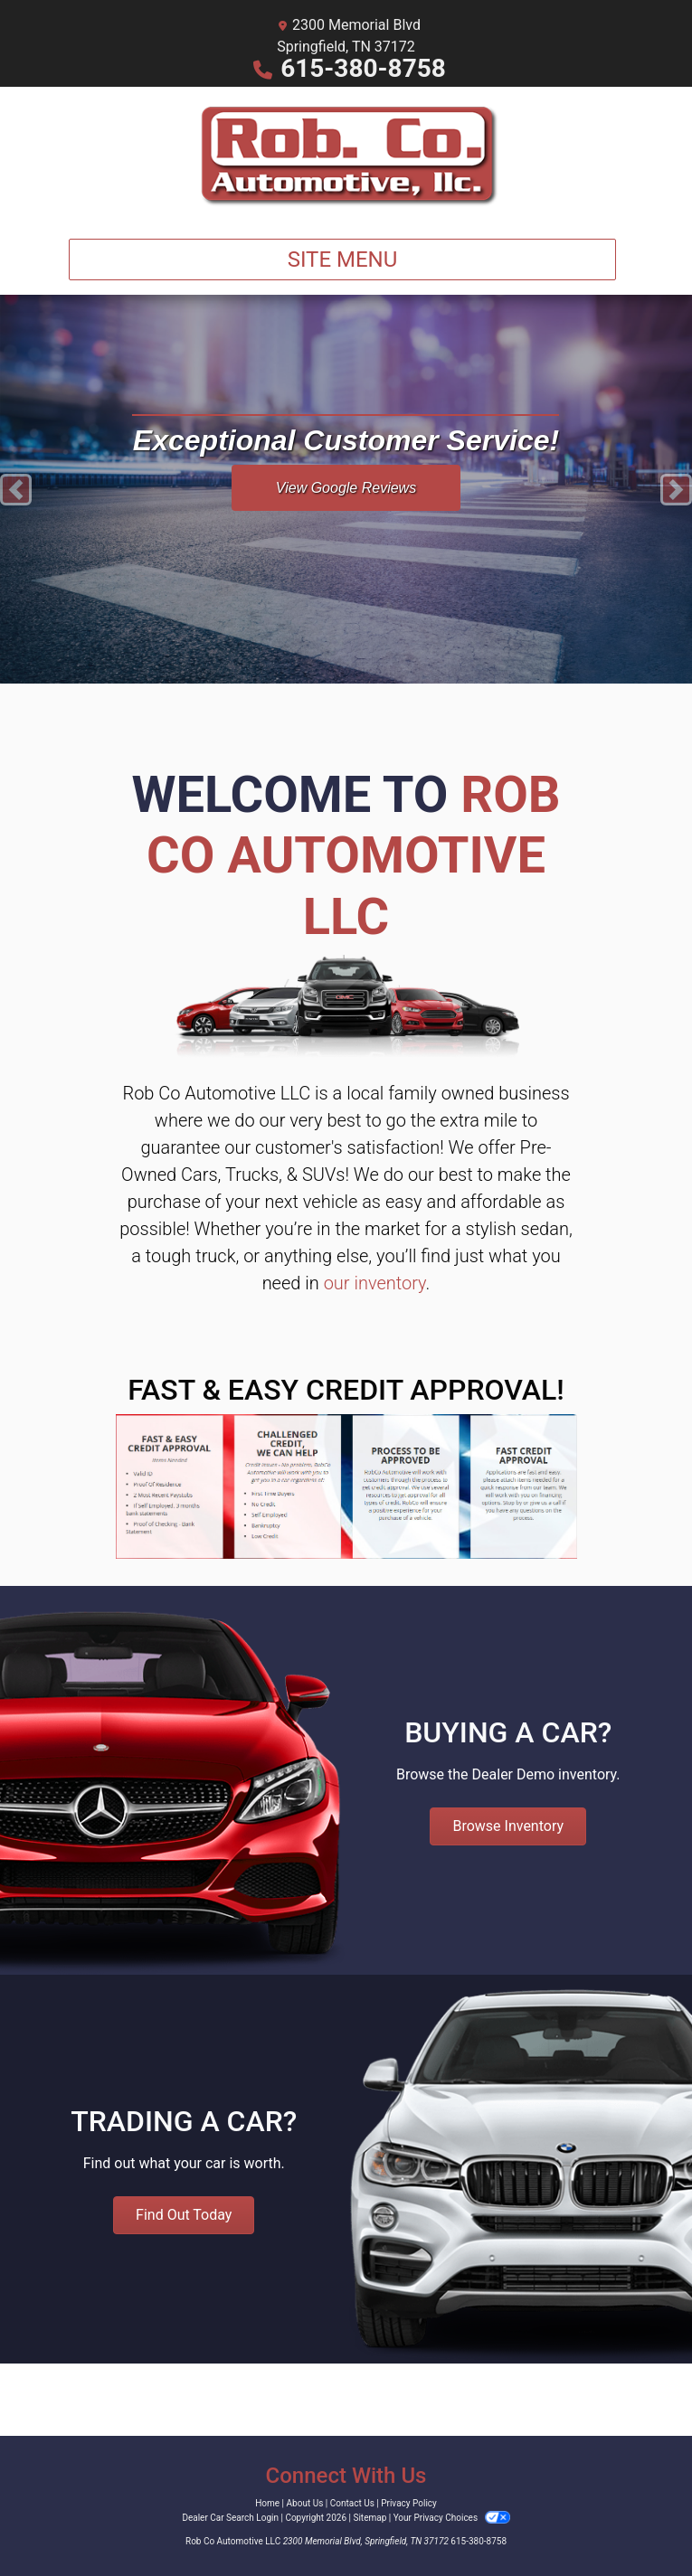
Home (267, 2503)
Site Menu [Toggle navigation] (343, 259)
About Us (305, 2503)
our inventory (375, 1283)
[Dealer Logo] (346, 155)
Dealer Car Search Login (230, 2518)
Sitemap (369, 2518)
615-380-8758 (363, 68)
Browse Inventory (508, 1826)
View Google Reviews (346, 487)
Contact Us (352, 2503)
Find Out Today (184, 2214)
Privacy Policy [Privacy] (409, 2503)
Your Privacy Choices (451, 2518)
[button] (16, 489)
